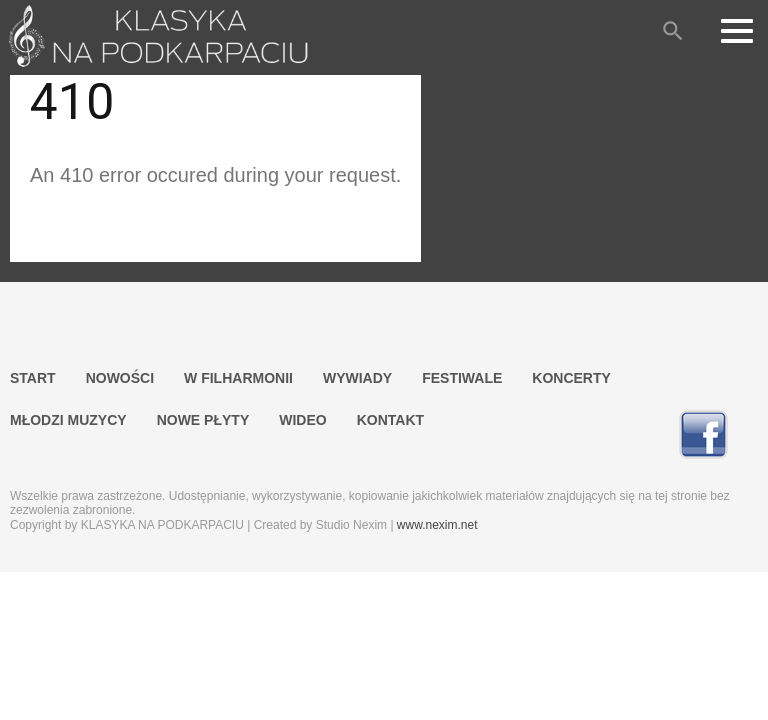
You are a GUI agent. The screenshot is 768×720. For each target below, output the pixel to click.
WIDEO (302, 420)
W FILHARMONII (238, 378)
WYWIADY (357, 378)
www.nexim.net (437, 525)
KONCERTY (571, 378)
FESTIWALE (462, 378)
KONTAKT (390, 420)
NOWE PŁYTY (203, 420)
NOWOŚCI (120, 378)
